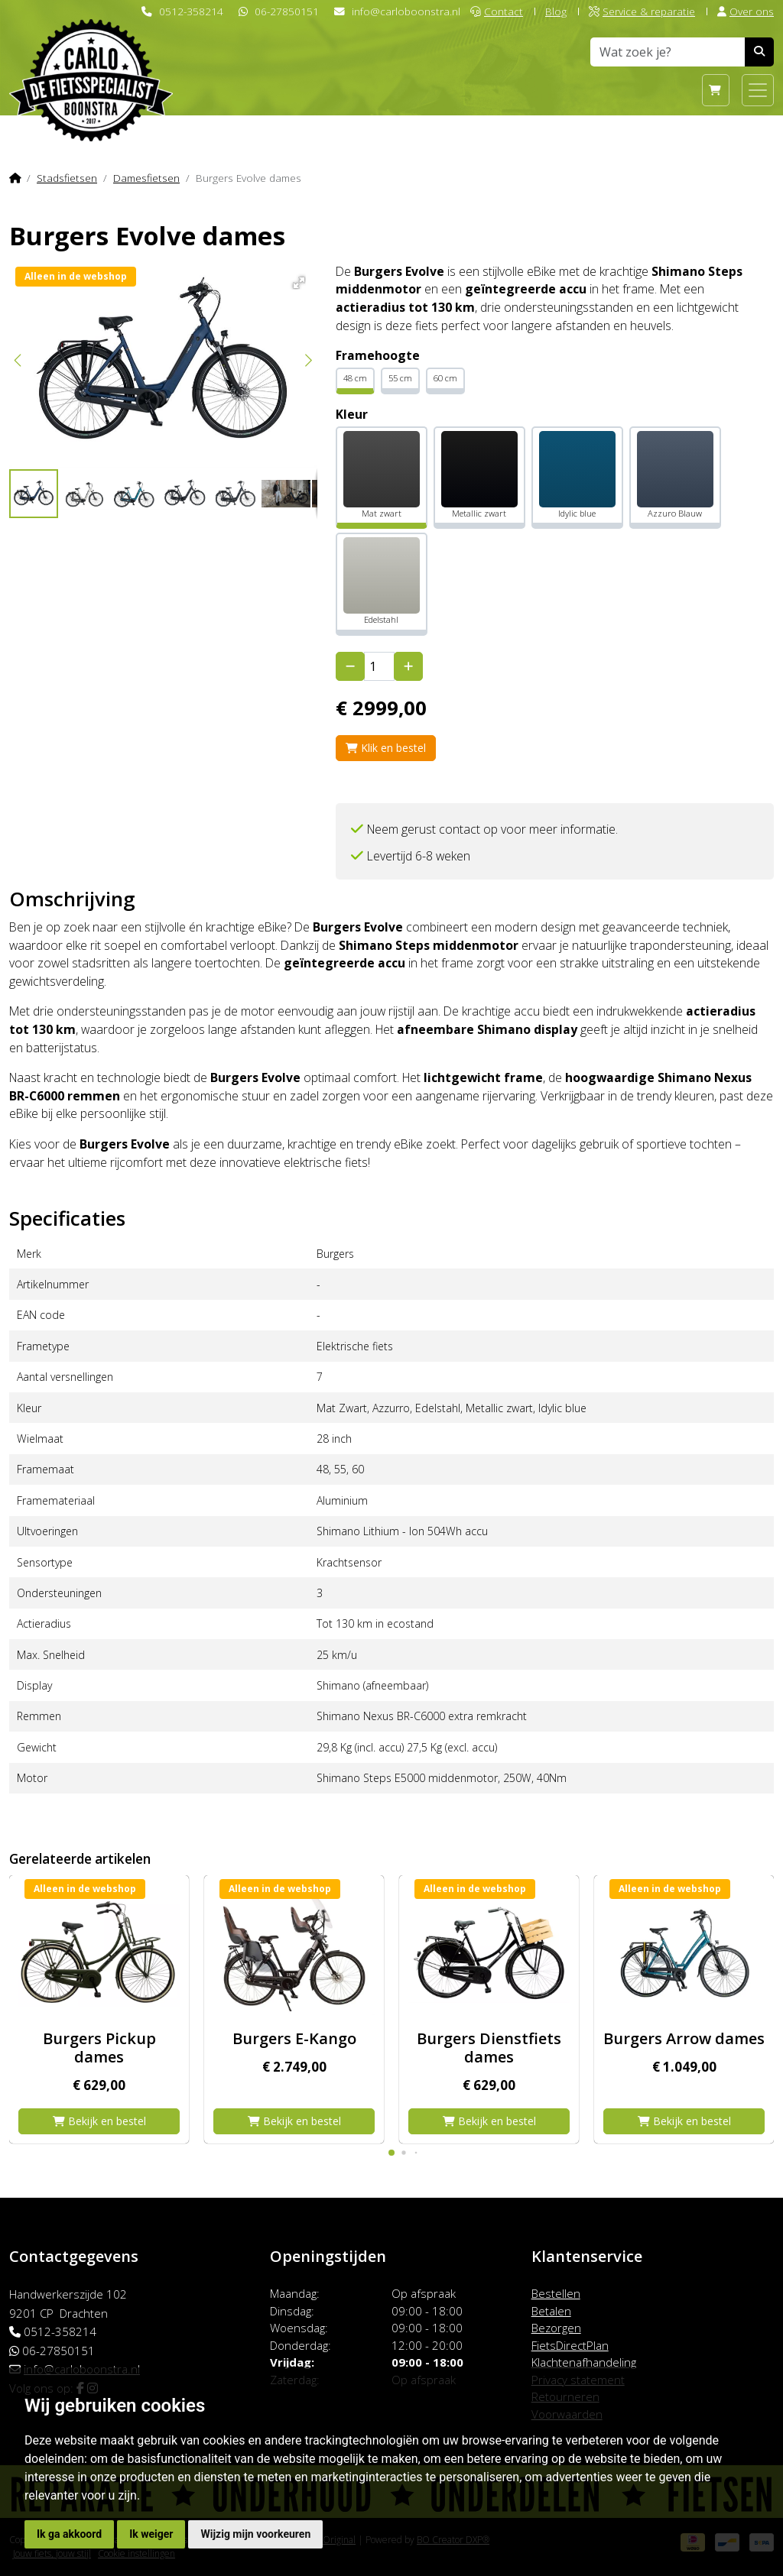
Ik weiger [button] (151, 2534)
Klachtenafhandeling (583, 2362)
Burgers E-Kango (294, 2038)
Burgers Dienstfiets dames (489, 2047)
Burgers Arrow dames (684, 2038)
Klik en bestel (386, 747)
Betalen (551, 2310)
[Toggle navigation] (757, 90)
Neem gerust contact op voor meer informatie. (492, 829)
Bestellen (555, 2293)
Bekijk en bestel (99, 2121)
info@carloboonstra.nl (406, 11)
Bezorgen (556, 2327)
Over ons (745, 11)
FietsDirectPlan (570, 2345)
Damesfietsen (146, 177)
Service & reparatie (642, 11)
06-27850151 (287, 11)
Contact (496, 11)
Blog (556, 11)
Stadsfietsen (67, 177)
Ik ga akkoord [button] (69, 2534)
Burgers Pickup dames (99, 2047)
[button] (296, 280)
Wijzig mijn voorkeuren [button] (255, 2534)
